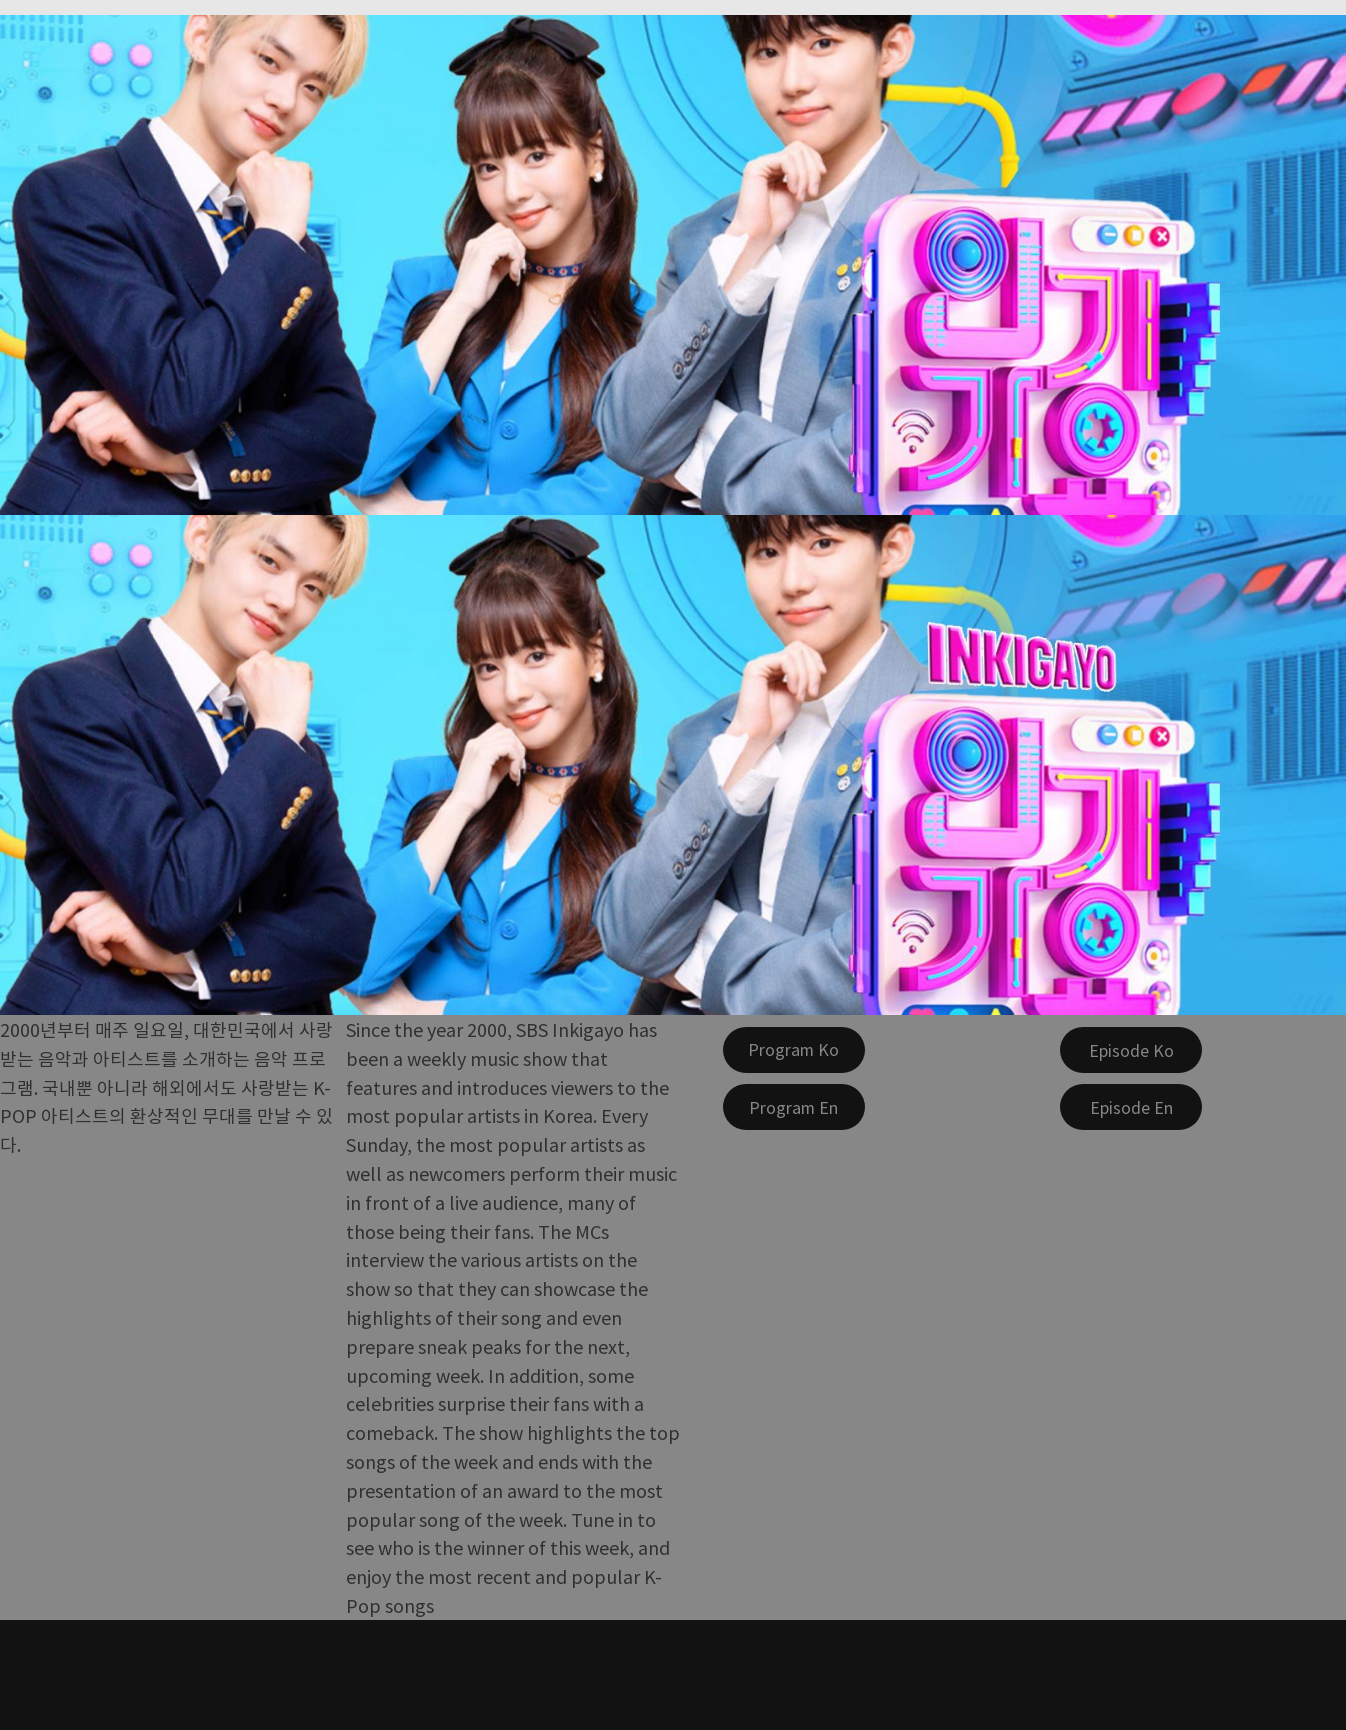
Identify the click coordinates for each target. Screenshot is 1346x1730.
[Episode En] (1131, 1107)
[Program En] (794, 1107)
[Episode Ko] (1131, 1050)
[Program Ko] (794, 1050)
